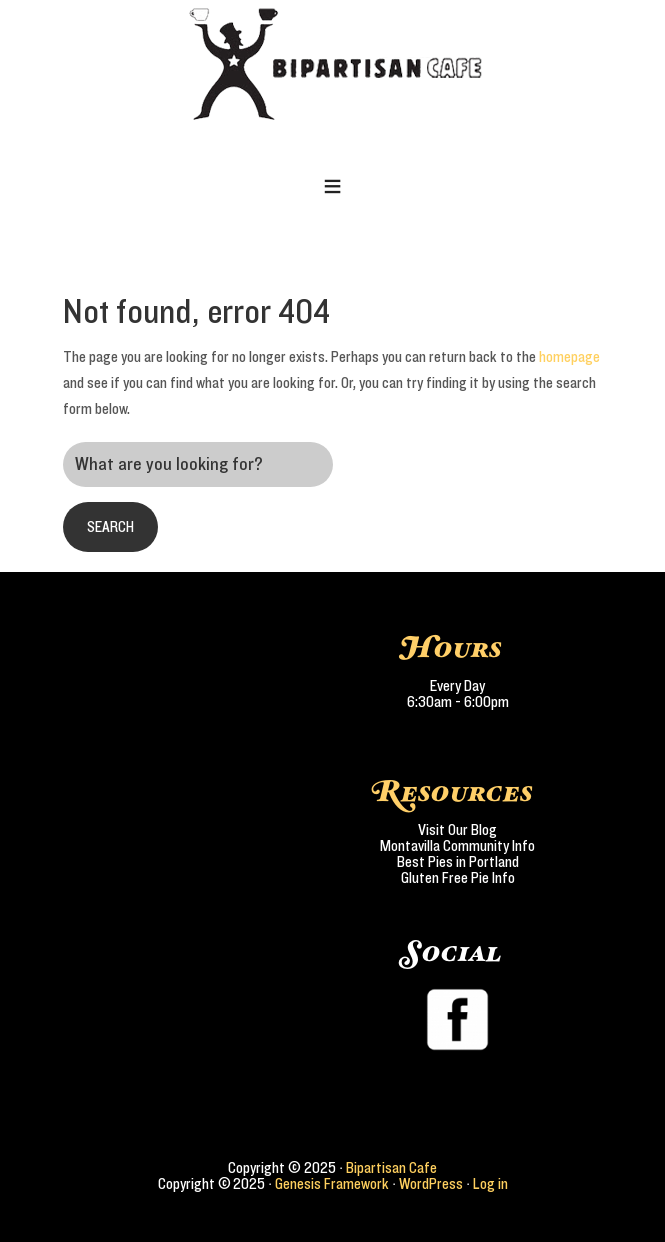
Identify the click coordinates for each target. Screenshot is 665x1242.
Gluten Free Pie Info (458, 878)
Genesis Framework (332, 1184)
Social (453, 953)
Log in (490, 1184)
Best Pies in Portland (458, 862)
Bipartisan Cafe (391, 1168)
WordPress (431, 1184)
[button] (332, 188)
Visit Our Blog (457, 830)
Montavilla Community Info (457, 846)
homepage (569, 357)
